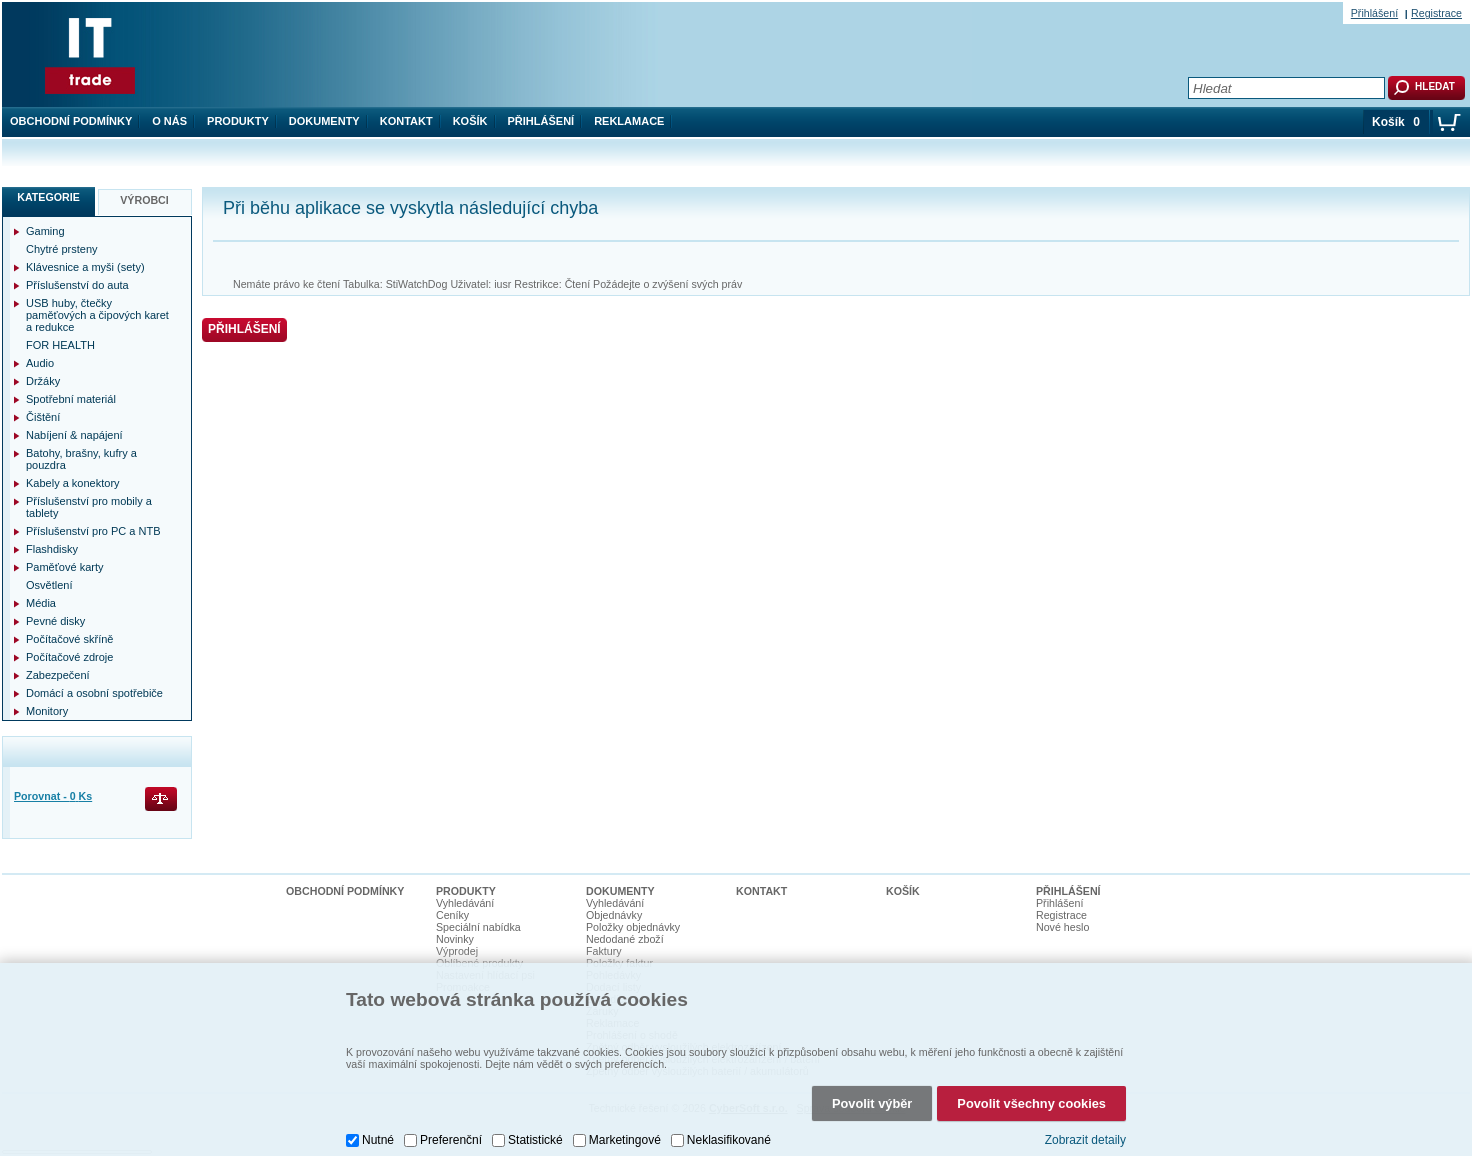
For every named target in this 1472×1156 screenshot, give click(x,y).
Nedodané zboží (625, 939)
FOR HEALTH (60, 345)
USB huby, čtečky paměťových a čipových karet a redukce (97, 315)
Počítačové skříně (69, 639)
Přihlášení (541, 121)
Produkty (238, 121)
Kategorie (48, 197)
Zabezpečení (58, 675)
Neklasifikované (729, 1140)
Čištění (43, 417)
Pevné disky (55, 621)
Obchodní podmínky (71, 121)
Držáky (43, 381)
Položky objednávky (633, 927)
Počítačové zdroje (69, 657)
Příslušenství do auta (77, 285)
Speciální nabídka (478, 927)
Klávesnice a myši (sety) (85, 267)
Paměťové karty (65, 567)
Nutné (378, 1140)
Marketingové (625, 1140)
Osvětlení (49, 585)
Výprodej (457, 951)
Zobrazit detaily (1085, 1140)
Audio (40, 363)
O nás (169, 121)
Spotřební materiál (71, 399)
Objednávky (614, 915)
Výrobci (144, 200)
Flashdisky (52, 549)
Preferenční (451, 1140)
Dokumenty (324, 121)
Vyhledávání (465, 903)
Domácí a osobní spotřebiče (94, 693)
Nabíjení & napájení (74, 435)
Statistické (535, 1140)
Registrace (1436, 13)
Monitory (47, 711)
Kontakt (406, 121)
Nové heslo (1062, 927)
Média (41, 603)
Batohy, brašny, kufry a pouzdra (81, 459)
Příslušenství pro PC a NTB (93, 531)
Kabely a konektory (73, 483)
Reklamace (629, 121)
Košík (470, 121)
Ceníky (452, 915)
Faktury (604, 951)
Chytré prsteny (62, 249)
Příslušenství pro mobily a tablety (89, 507)
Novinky (455, 939)
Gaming (45, 231)
